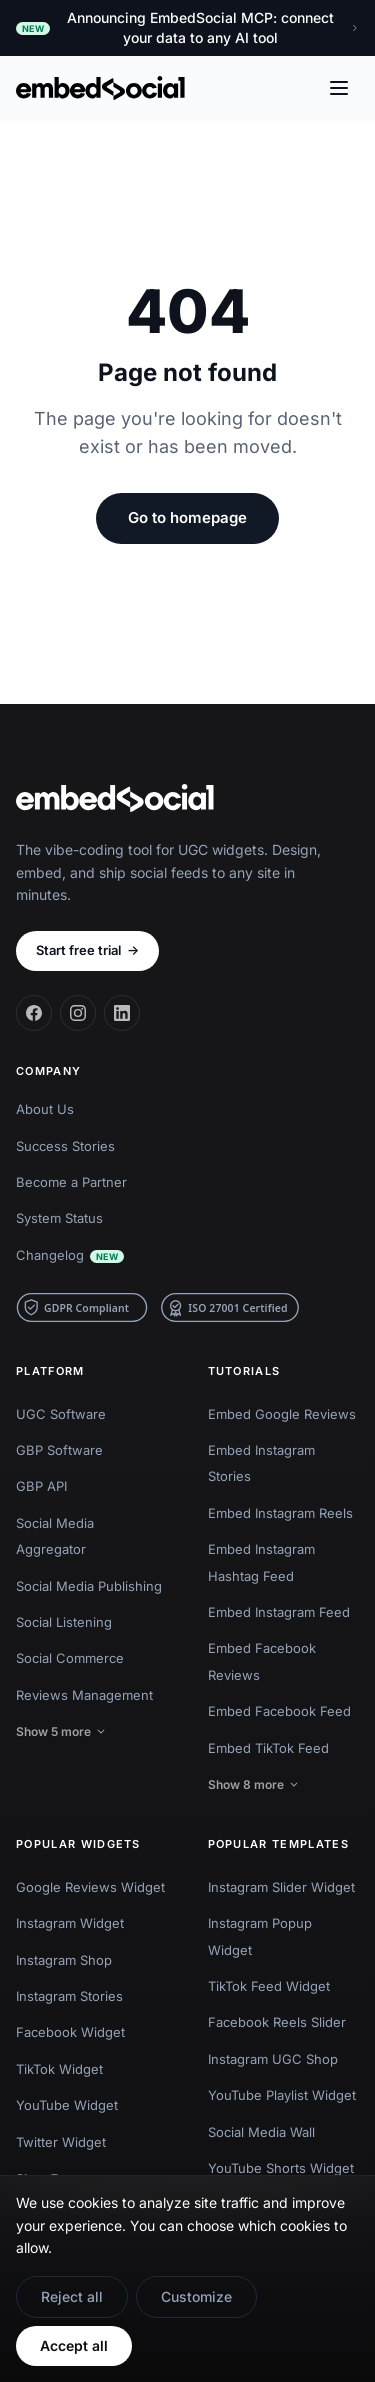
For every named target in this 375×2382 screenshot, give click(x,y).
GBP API (41, 1486)
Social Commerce (70, 1658)
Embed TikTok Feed (268, 1748)
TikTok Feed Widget (269, 1986)
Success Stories (65, 1146)
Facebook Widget (70, 2032)
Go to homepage (187, 517)
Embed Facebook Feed (279, 1711)
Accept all (74, 2345)
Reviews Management (84, 1695)
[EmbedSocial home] (100, 88)
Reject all (72, 2296)
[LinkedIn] (122, 1013)
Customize (196, 2296)
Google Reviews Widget (90, 1887)
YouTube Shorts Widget (281, 2168)
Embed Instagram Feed (279, 1612)
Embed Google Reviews (282, 1414)
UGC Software (61, 1414)
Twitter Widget (61, 2142)
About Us (45, 1109)
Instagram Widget (70, 1923)
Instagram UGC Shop (273, 2059)
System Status (59, 1218)
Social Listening (64, 1622)
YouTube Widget (67, 2105)
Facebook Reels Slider (277, 2022)
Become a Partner (71, 1182)
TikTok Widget (59, 2069)
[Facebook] (34, 1013)
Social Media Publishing (89, 1586)
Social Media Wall (261, 2132)
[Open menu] (339, 88)
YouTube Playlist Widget (282, 2095)
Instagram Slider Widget (281, 1887)
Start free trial (87, 951)
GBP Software (59, 1450)
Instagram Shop (64, 1960)
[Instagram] (78, 1013)
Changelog (70, 1255)
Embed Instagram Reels (280, 1513)
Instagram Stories (69, 1996)
